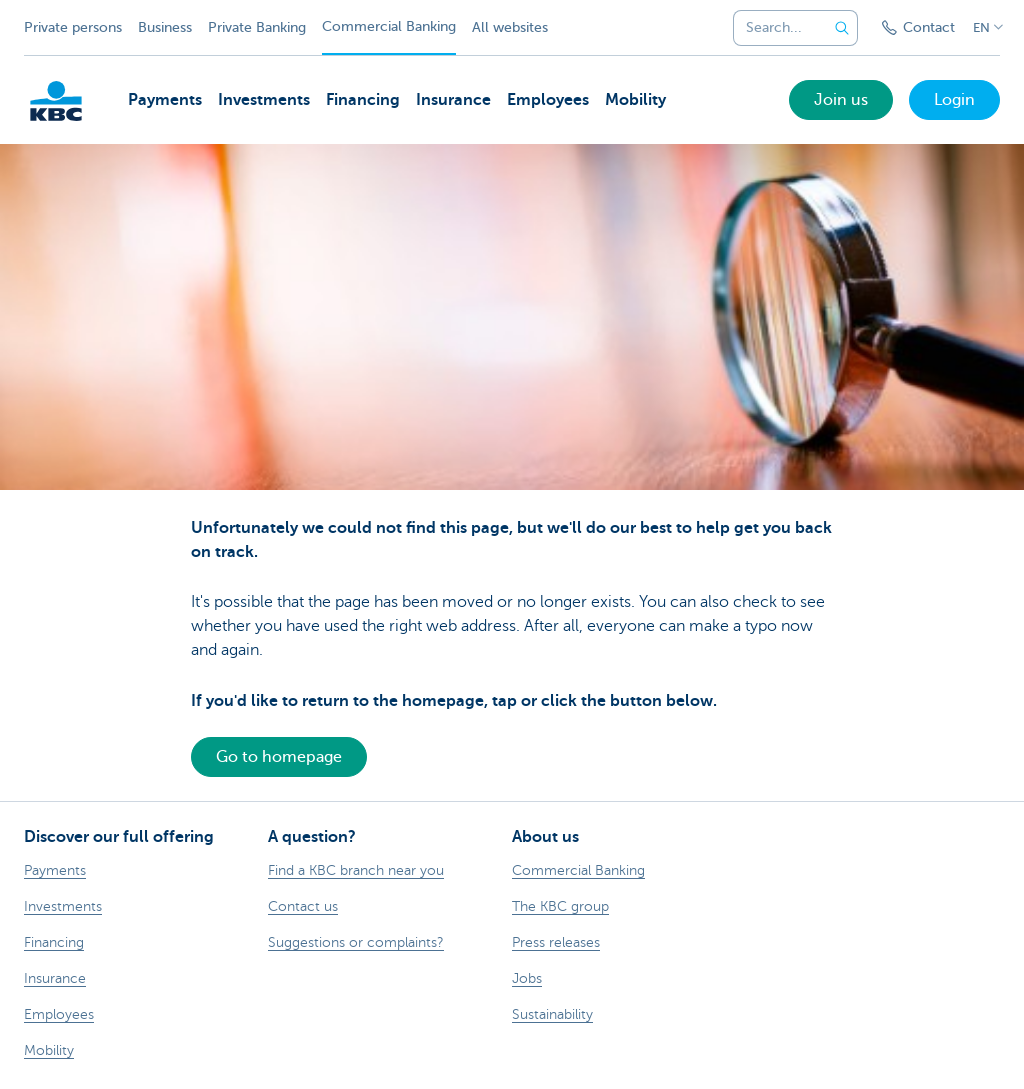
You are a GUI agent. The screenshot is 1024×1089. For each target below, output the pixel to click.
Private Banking (257, 27)
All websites (510, 27)
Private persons (73, 27)
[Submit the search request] (842, 28)
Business (165, 27)
